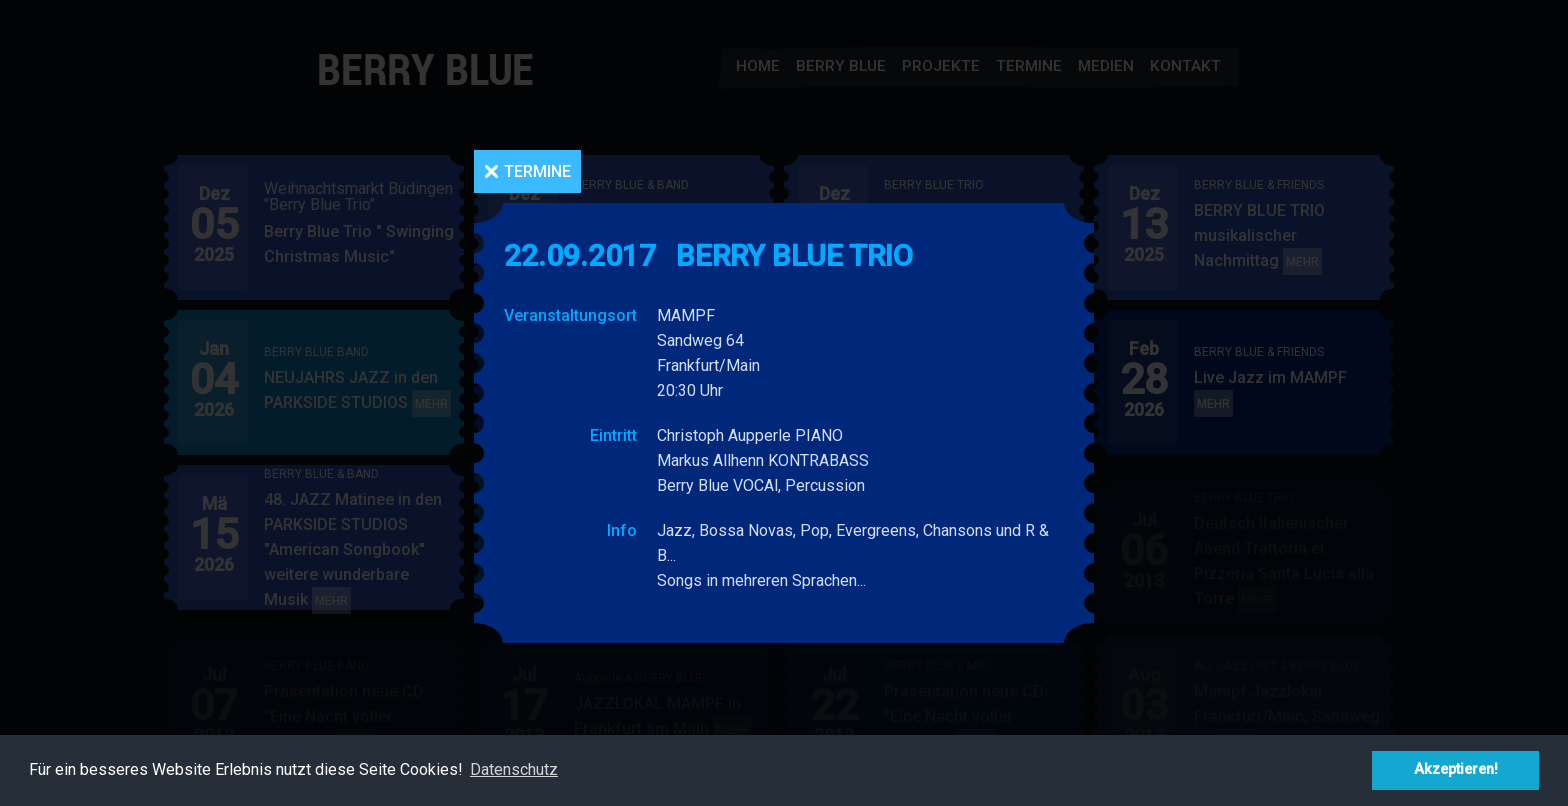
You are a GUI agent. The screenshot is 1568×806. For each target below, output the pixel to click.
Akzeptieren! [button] (1456, 769)
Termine (537, 171)
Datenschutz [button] (514, 769)
